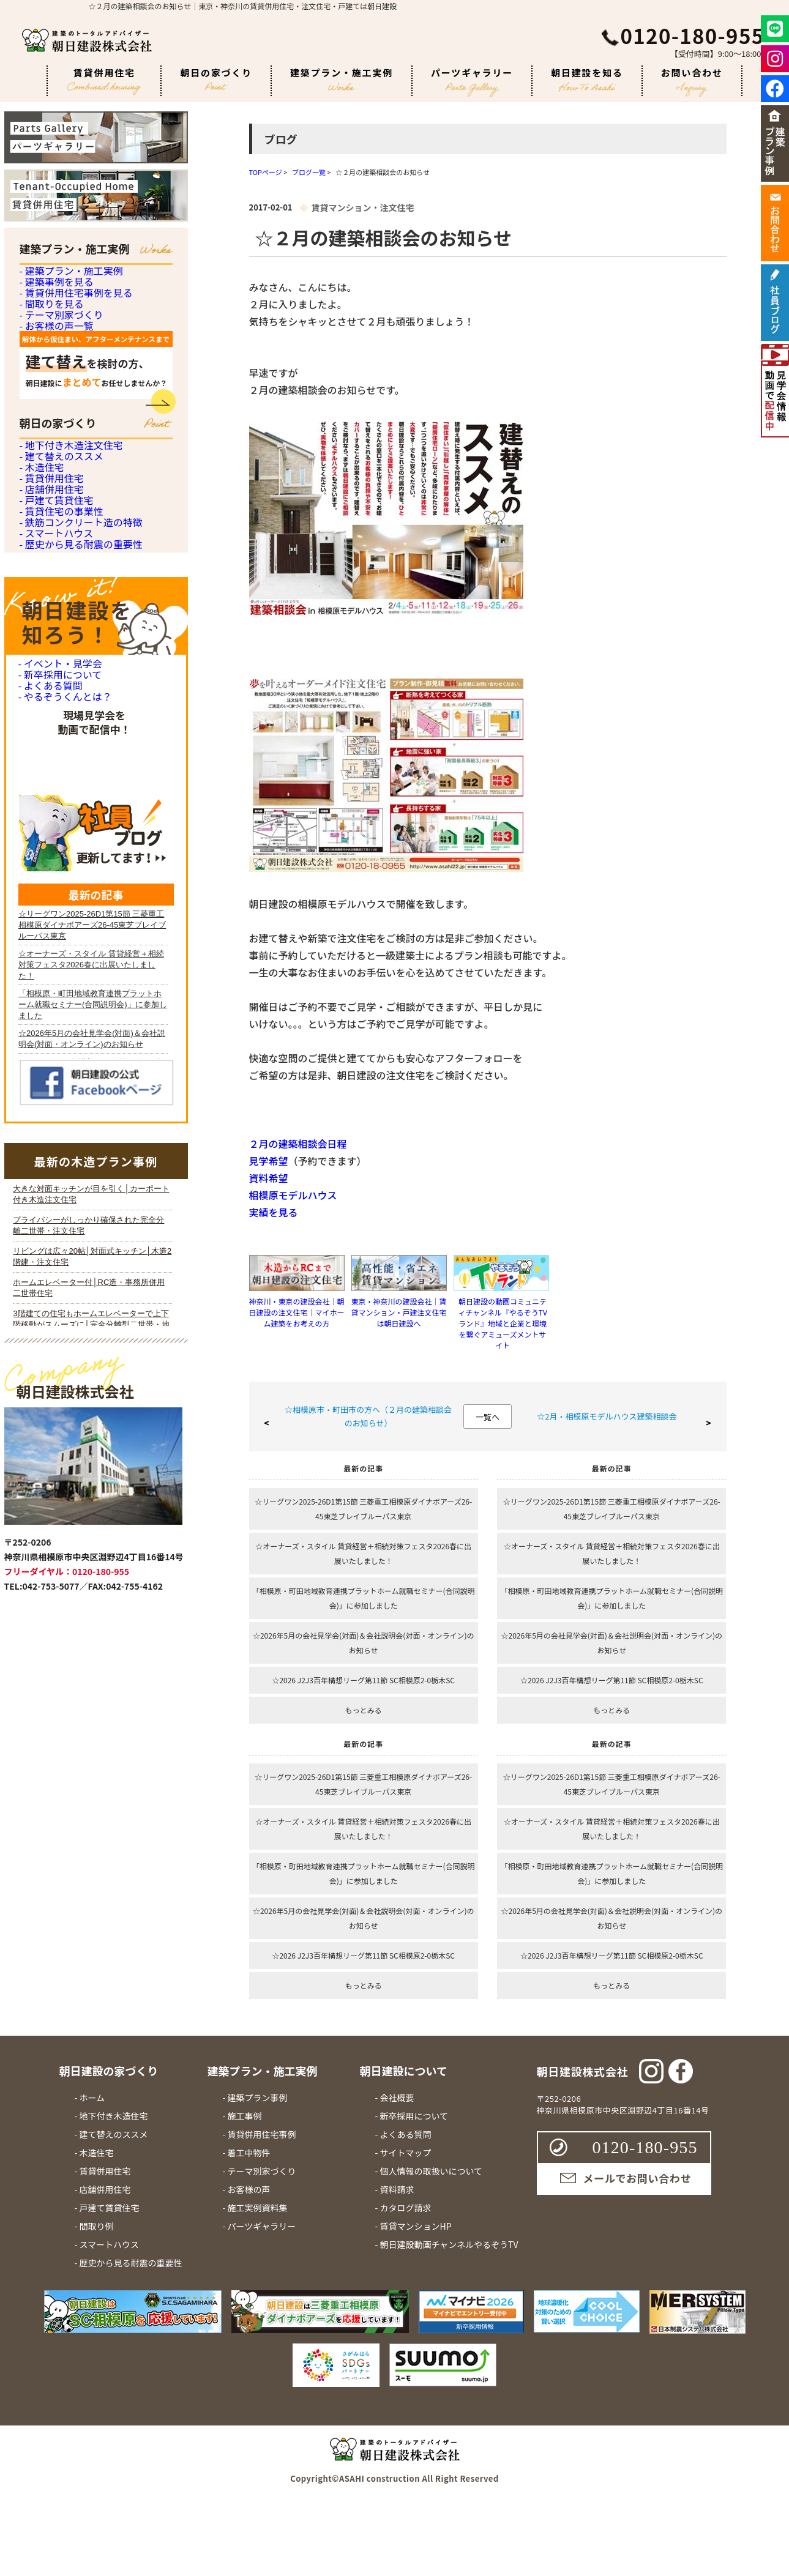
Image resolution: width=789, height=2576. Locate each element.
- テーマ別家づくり (59, 415)
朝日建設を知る (587, 79)
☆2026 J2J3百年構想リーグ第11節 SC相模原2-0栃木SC (363, 1680)
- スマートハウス (54, 860)
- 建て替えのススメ (59, 624)
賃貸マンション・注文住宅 (362, 207)
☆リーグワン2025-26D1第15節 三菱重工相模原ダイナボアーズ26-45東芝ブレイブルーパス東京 (363, 1508)
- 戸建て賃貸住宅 (54, 759)
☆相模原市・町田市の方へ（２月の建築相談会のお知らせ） (368, 1416)
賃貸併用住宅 (104, 81)
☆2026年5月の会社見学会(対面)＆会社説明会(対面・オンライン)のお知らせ (363, 1642)
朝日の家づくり (216, 78)
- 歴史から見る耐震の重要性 (77, 893)
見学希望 (268, 1160)
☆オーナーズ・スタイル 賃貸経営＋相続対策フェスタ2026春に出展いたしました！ (363, 1553)
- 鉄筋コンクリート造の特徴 (77, 826)
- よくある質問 (48, 1093)
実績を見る (273, 1212)
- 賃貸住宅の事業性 (59, 792)
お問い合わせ (692, 81)
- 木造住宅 (41, 658)
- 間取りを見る (50, 382)
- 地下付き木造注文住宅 (68, 590)
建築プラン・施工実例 (341, 78)
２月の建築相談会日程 (298, 1143)
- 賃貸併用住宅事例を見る (73, 348)
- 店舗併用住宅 (50, 725)
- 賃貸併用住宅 (50, 691)
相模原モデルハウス (293, 1195)
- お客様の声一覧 (54, 449)
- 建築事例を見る (54, 314)
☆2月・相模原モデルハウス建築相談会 (606, 1416)
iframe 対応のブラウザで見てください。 (92, 1790)
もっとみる (363, 1710)
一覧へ (487, 1417)
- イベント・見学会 (57, 1033)
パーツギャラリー (472, 81)
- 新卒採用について (57, 1063)
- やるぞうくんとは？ (62, 1123)
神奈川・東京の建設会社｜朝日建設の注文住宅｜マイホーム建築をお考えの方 (297, 1312)
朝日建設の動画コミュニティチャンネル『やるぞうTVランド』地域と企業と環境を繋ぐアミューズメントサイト (502, 1323)
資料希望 (268, 1178)
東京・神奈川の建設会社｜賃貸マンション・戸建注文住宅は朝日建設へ (399, 1312)
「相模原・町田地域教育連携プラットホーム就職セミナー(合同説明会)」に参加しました (363, 1597)
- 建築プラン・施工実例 (68, 281)
